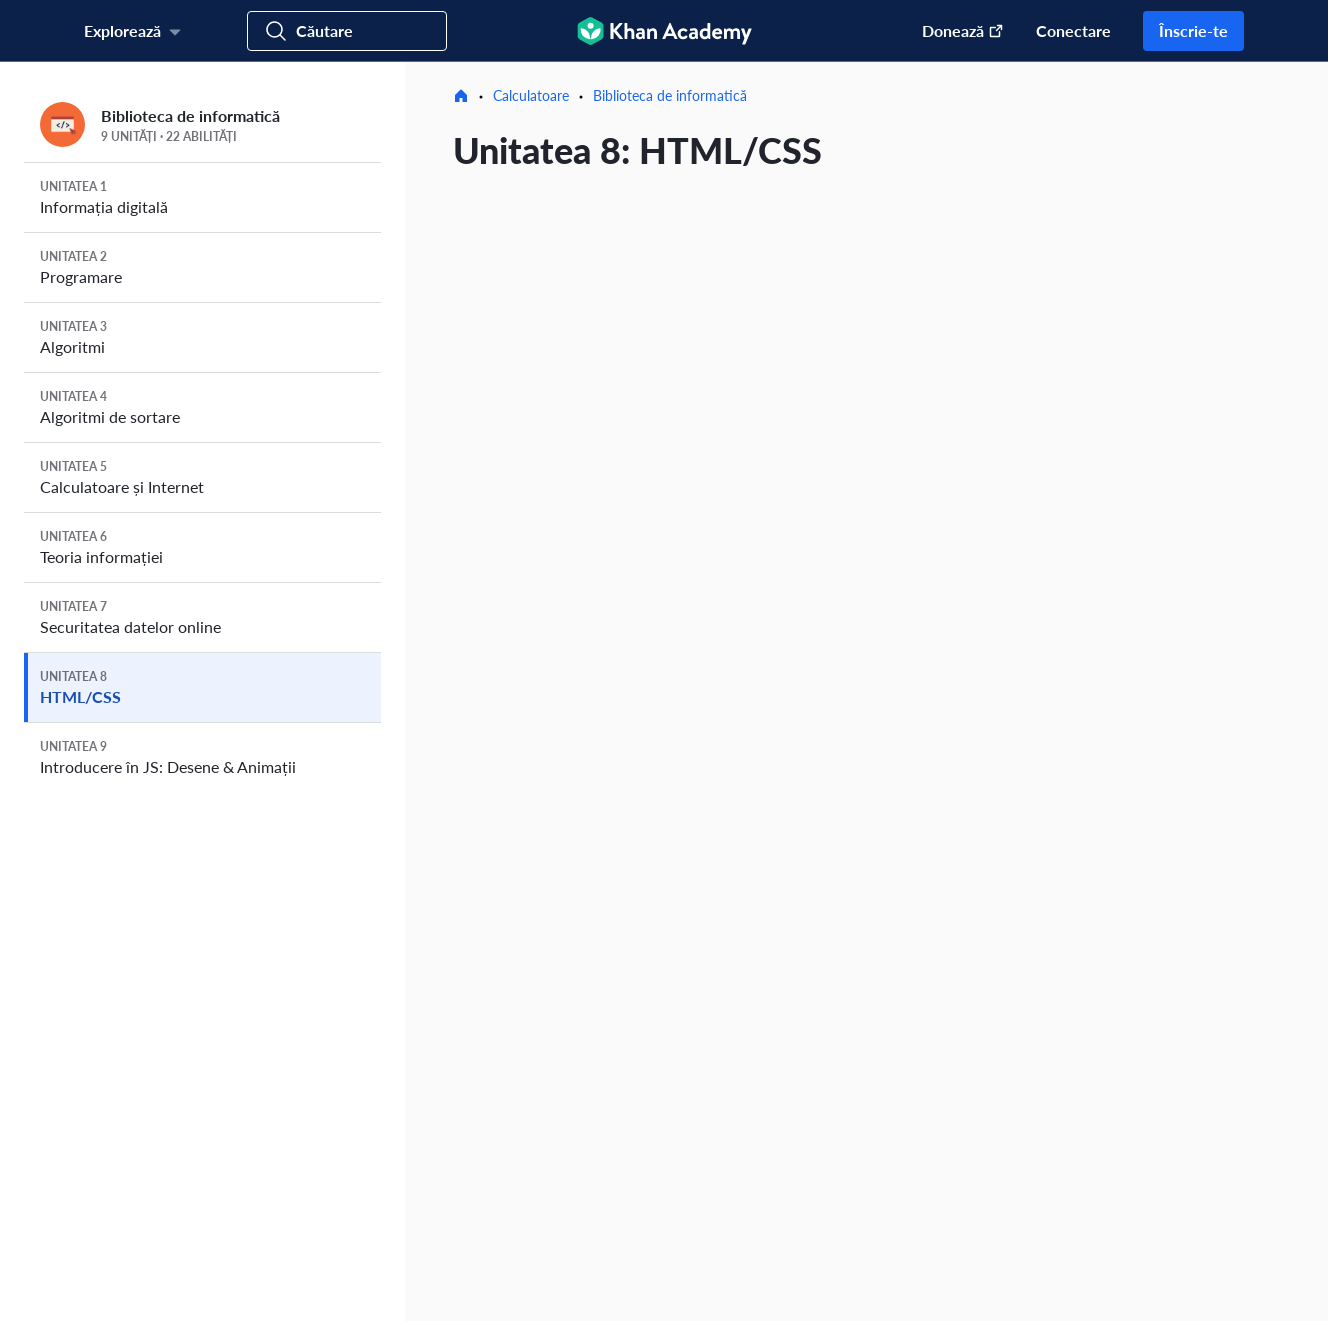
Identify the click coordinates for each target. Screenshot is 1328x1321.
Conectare (1073, 30)
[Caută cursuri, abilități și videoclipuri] (347, 31)
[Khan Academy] (664, 31)
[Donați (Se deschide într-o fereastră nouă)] (953, 31)
